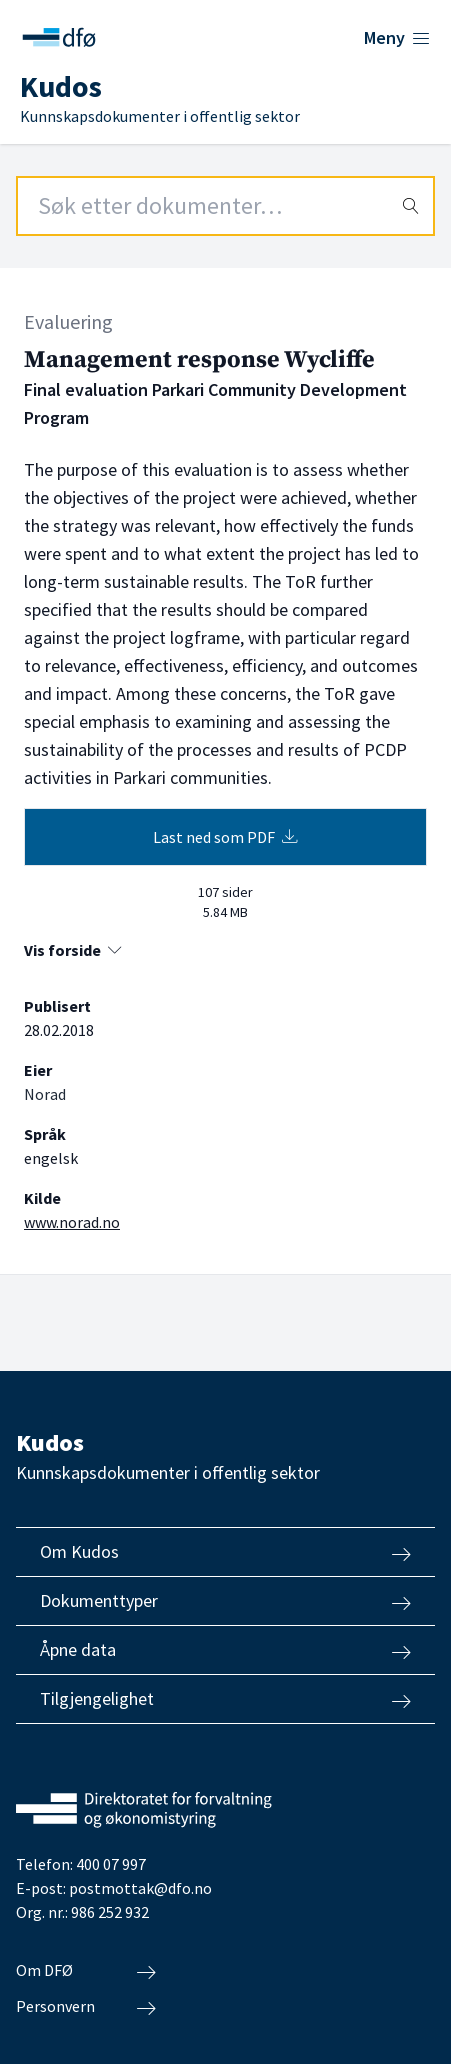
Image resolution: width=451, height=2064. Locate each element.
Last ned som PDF (225, 837)
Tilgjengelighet (225, 1699)
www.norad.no (72, 1222)
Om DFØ (86, 1971)
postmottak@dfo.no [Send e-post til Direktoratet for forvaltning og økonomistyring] (140, 1888)
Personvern (86, 2007)
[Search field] (225, 206)
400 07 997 (111, 1864)
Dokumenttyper (225, 1601)
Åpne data (225, 1650)
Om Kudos (225, 1552)
